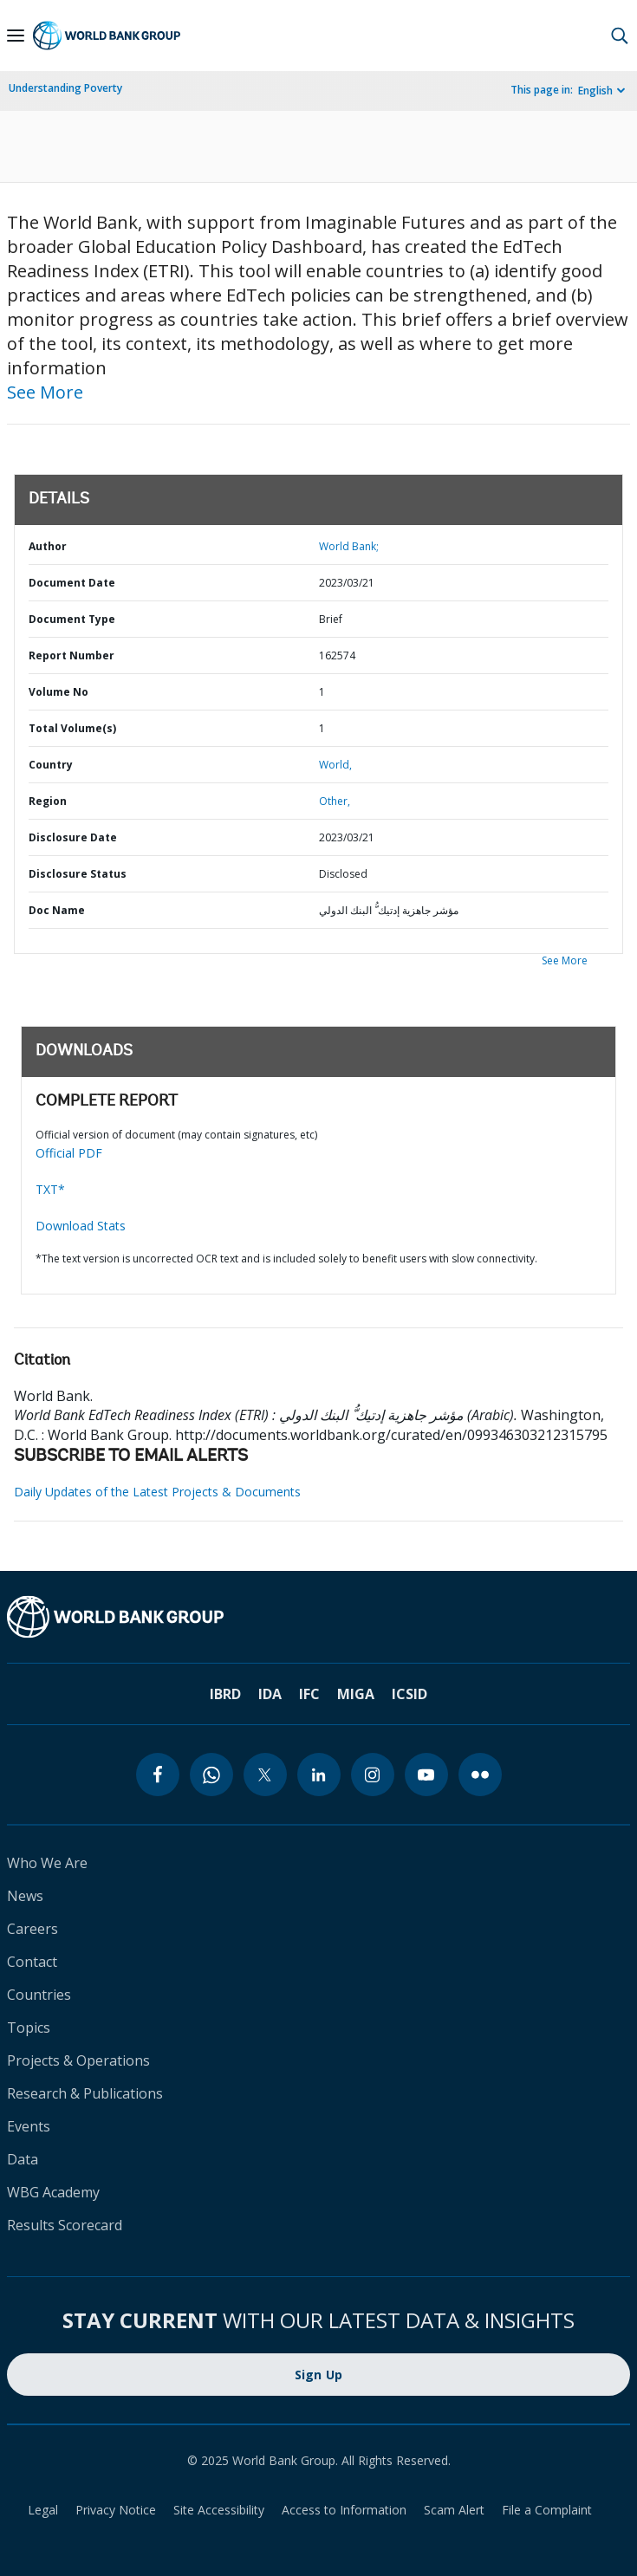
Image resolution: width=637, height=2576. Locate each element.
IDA (270, 1693)
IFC (309, 1693)
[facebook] (157, 1774)
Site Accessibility (218, 2509)
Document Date (72, 582)
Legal (43, 2509)
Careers (32, 1928)
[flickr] (480, 1774)
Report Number (71, 655)
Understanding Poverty (65, 88)
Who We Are (47, 1862)
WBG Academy (53, 2192)
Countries (39, 1994)
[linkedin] (319, 1774)
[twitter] (265, 1774)
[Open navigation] (15, 35)
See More (45, 392)
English (595, 90)
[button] (619, 35)
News (25, 1895)
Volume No (58, 692)
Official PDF (69, 1153)
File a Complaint (547, 2509)
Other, (334, 801)
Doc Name (57, 910)
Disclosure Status (78, 873)
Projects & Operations (78, 2060)
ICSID (409, 1693)
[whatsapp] (211, 1774)
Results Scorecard (64, 2225)
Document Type (72, 619)
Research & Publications (85, 2093)
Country (51, 764)
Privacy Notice (115, 2509)
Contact (32, 1961)
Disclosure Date (73, 837)
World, (335, 764)
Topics (28, 2027)
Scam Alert (454, 2509)
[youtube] (426, 1774)
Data (22, 2159)
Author (48, 546)
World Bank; (349, 546)
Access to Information (344, 2509)
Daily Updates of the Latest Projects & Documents (157, 1491)
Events (28, 2126)
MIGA (355, 1693)
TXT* (50, 1189)
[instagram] (372, 1774)
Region (48, 801)
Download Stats (81, 1225)
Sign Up (319, 2374)
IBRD (225, 1693)
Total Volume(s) (72, 728)
